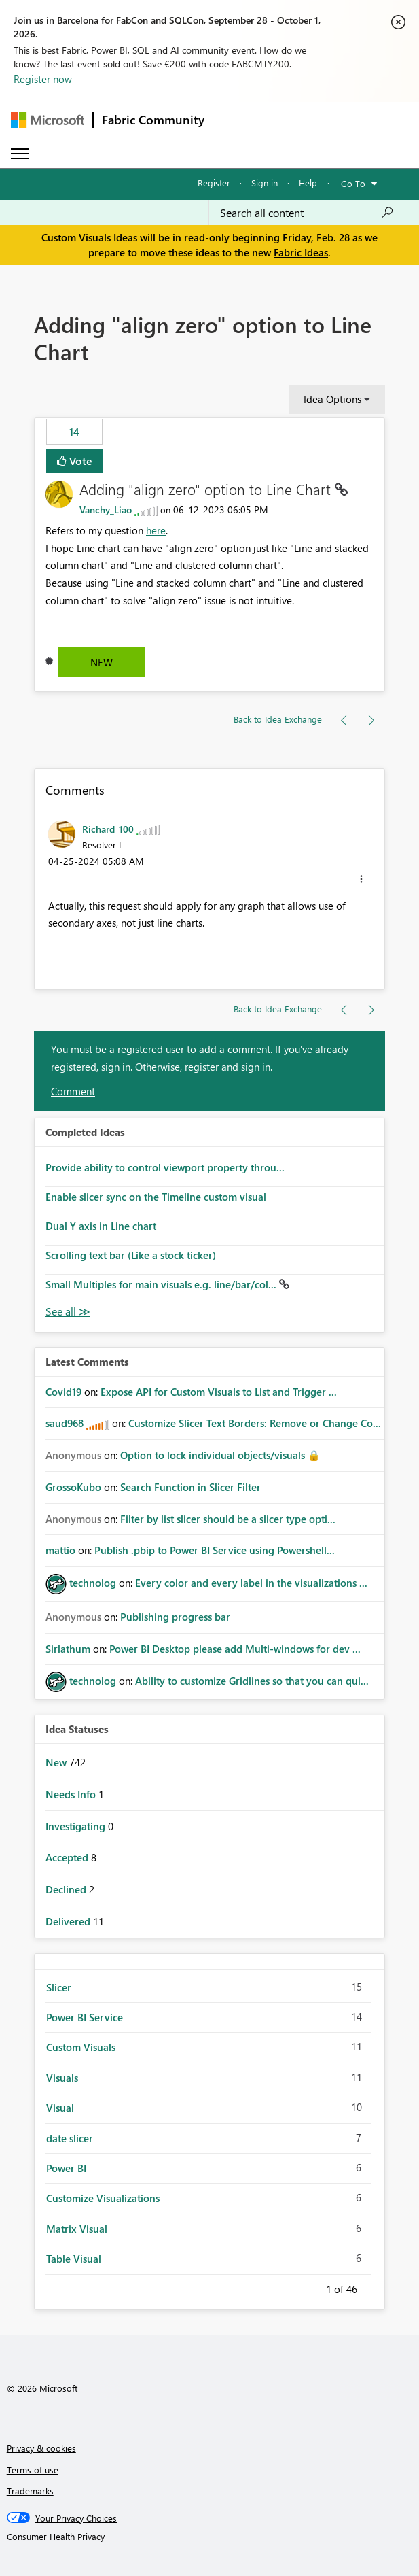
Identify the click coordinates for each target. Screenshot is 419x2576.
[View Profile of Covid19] (63, 1391)
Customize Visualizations (103, 2198)
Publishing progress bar (175, 1617)
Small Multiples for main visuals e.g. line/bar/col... (162, 1284)
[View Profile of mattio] (60, 1550)
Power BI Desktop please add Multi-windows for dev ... (235, 1648)
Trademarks (30, 2490)
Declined (67, 1889)
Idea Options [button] (332, 399)
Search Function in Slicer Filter (190, 1487)
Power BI (66, 2168)
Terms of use (32, 2469)
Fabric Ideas (301, 252)
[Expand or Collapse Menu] (19, 153)
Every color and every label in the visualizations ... (251, 1583)
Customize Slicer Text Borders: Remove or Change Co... (254, 1423)
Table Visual (73, 2258)
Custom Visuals (80, 2047)
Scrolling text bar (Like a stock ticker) (130, 1255)
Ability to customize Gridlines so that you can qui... (252, 1680)
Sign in (264, 182)
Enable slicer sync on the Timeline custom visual (155, 1196)
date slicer (69, 2138)
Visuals (62, 2077)
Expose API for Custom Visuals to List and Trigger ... (219, 1391)
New (101, 662)
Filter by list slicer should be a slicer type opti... (227, 1519)
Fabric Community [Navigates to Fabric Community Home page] (153, 119)
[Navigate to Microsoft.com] (47, 120)
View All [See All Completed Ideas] (67, 1312)
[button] (361, 879)
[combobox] (306, 213)
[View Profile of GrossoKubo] (73, 1487)
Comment (73, 1091)
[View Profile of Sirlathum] (67, 1648)
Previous (310, 2287)
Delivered (69, 1921)
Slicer (58, 1987)
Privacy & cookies (41, 2448)
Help (308, 182)
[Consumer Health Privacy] (210, 2536)
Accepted (68, 1857)
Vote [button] (79, 460)
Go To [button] (353, 183)
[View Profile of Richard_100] (108, 829)
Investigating (76, 1826)
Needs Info (71, 1794)
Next (373, 2287)
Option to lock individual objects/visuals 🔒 (220, 1455)
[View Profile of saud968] (64, 1423)
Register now (43, 79)
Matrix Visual (76, 2228)
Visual (60, 2107)
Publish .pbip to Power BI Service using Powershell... (214, 1550)
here (156, 530)
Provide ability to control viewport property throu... (165, 1167)
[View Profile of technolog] (92, 1583)
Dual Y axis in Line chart (100, 1226)
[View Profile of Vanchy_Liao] (105, 509)
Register (214, 182)
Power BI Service (84, 2017)
